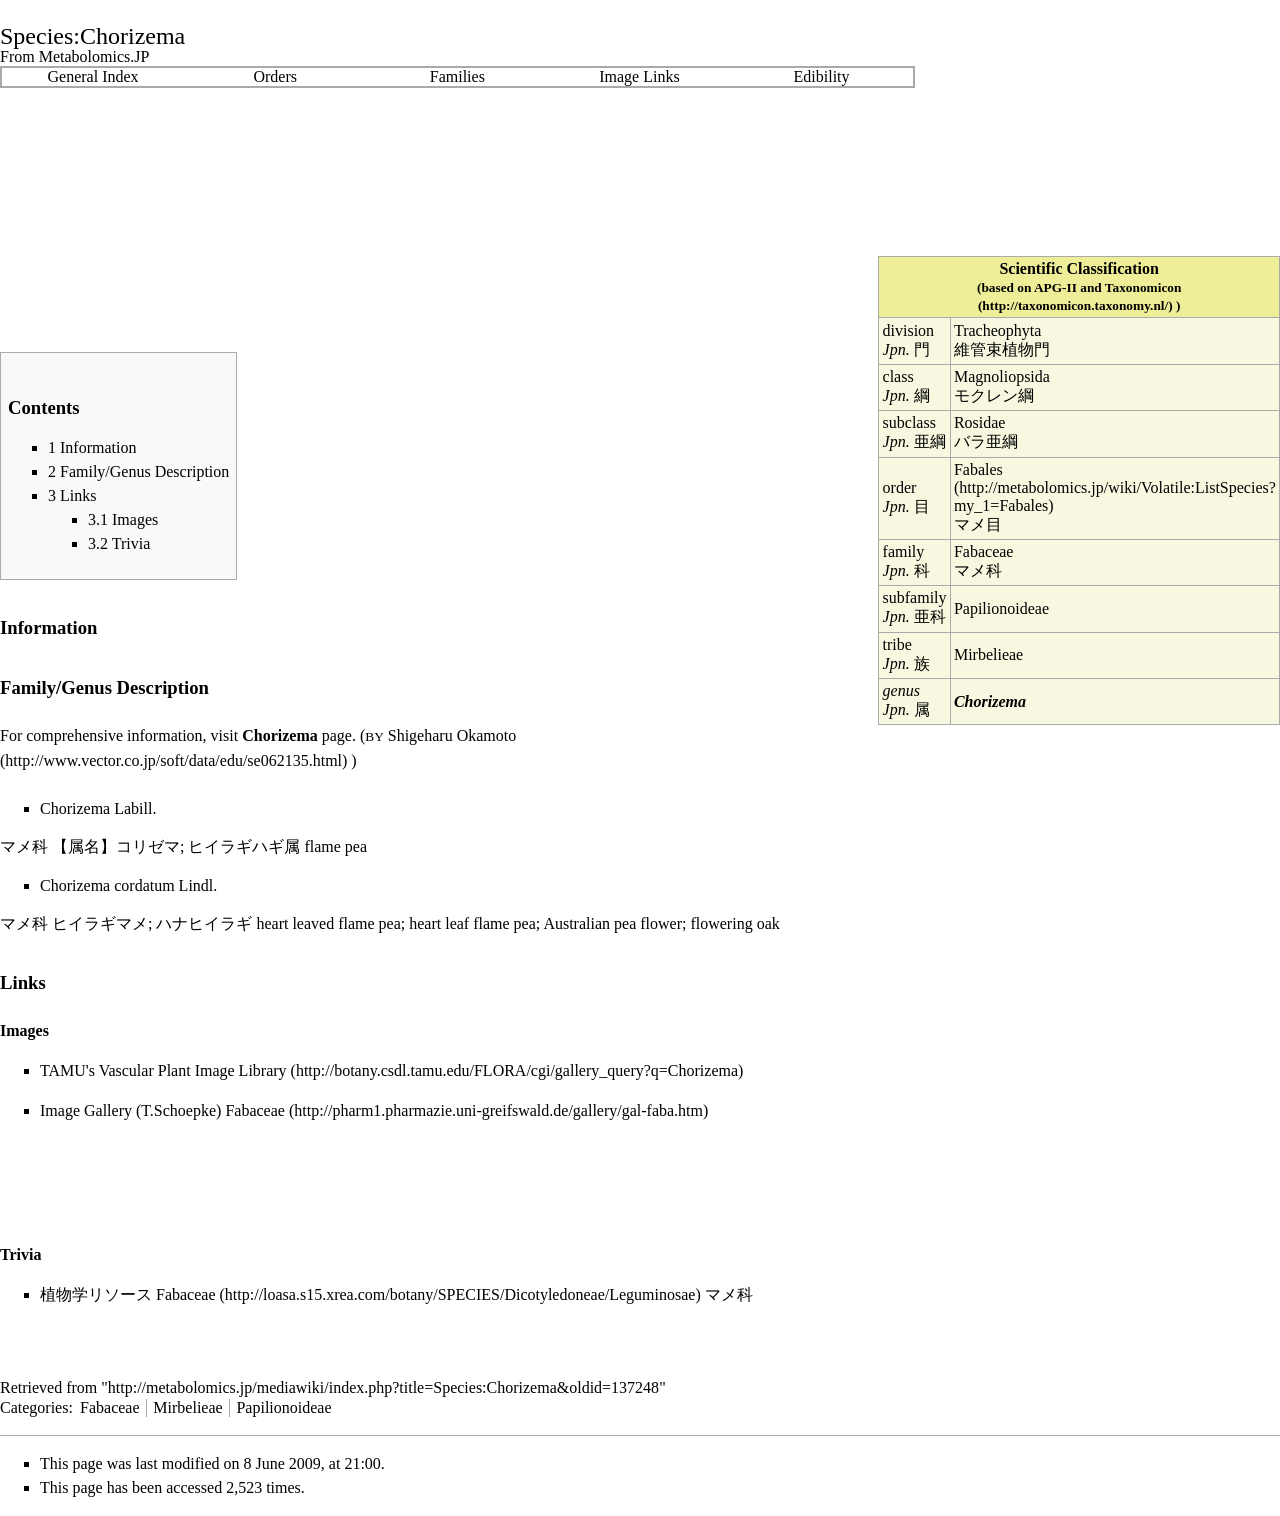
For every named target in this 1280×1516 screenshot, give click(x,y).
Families (457, 76)
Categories (34, 1407)
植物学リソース (96, 1294)
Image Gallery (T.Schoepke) (130, 1110)
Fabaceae (984, 551)
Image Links (639, 76)
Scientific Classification (1079, 268)
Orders (275, 76)
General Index (93, 76)
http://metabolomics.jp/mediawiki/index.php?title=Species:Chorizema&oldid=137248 (383, 1387)
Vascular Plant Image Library (193, 1070)
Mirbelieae (988, 654)
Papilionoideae (1001, 608)
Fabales (978, 469)
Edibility (822, 76)
